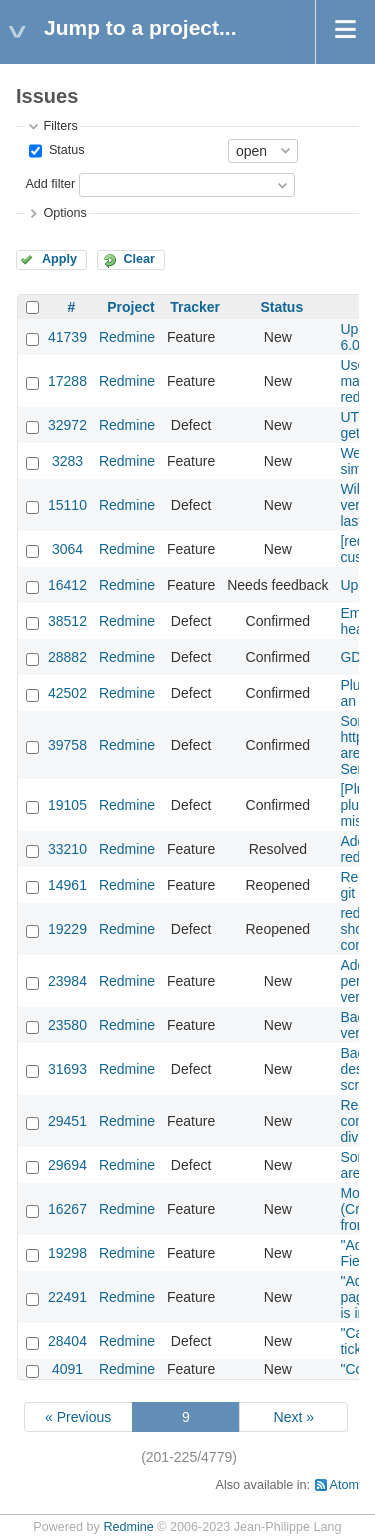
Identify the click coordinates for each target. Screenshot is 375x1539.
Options (64, 213)
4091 (67, 1369)
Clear (139, 259)
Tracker (195, 307)
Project (130, 307)
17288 (67, 381)
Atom (344, 1485)
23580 (67, 1025)
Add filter (50, 184)
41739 (67, 337)
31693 (67, 1069)
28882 (67, 657)
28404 (67, 1341)
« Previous (78, 1417)
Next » (294, 1417)
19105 (67, 805)
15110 (67, 505)
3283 (67, 461)
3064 (67, 549)
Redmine (127, 337)
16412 (67, 585)
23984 (67, 981)
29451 (67, 1121)
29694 (67, 1165)
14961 (67, 885)
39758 (67, 745)
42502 (67, 693)
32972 (67, 425)
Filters (60, 126)
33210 (67, 849)
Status (64, 150)
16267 (67, 1209)
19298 (67, 1253)
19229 (67, 929)
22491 (67, 1297)
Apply (59, 259)
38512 (67, 621)
